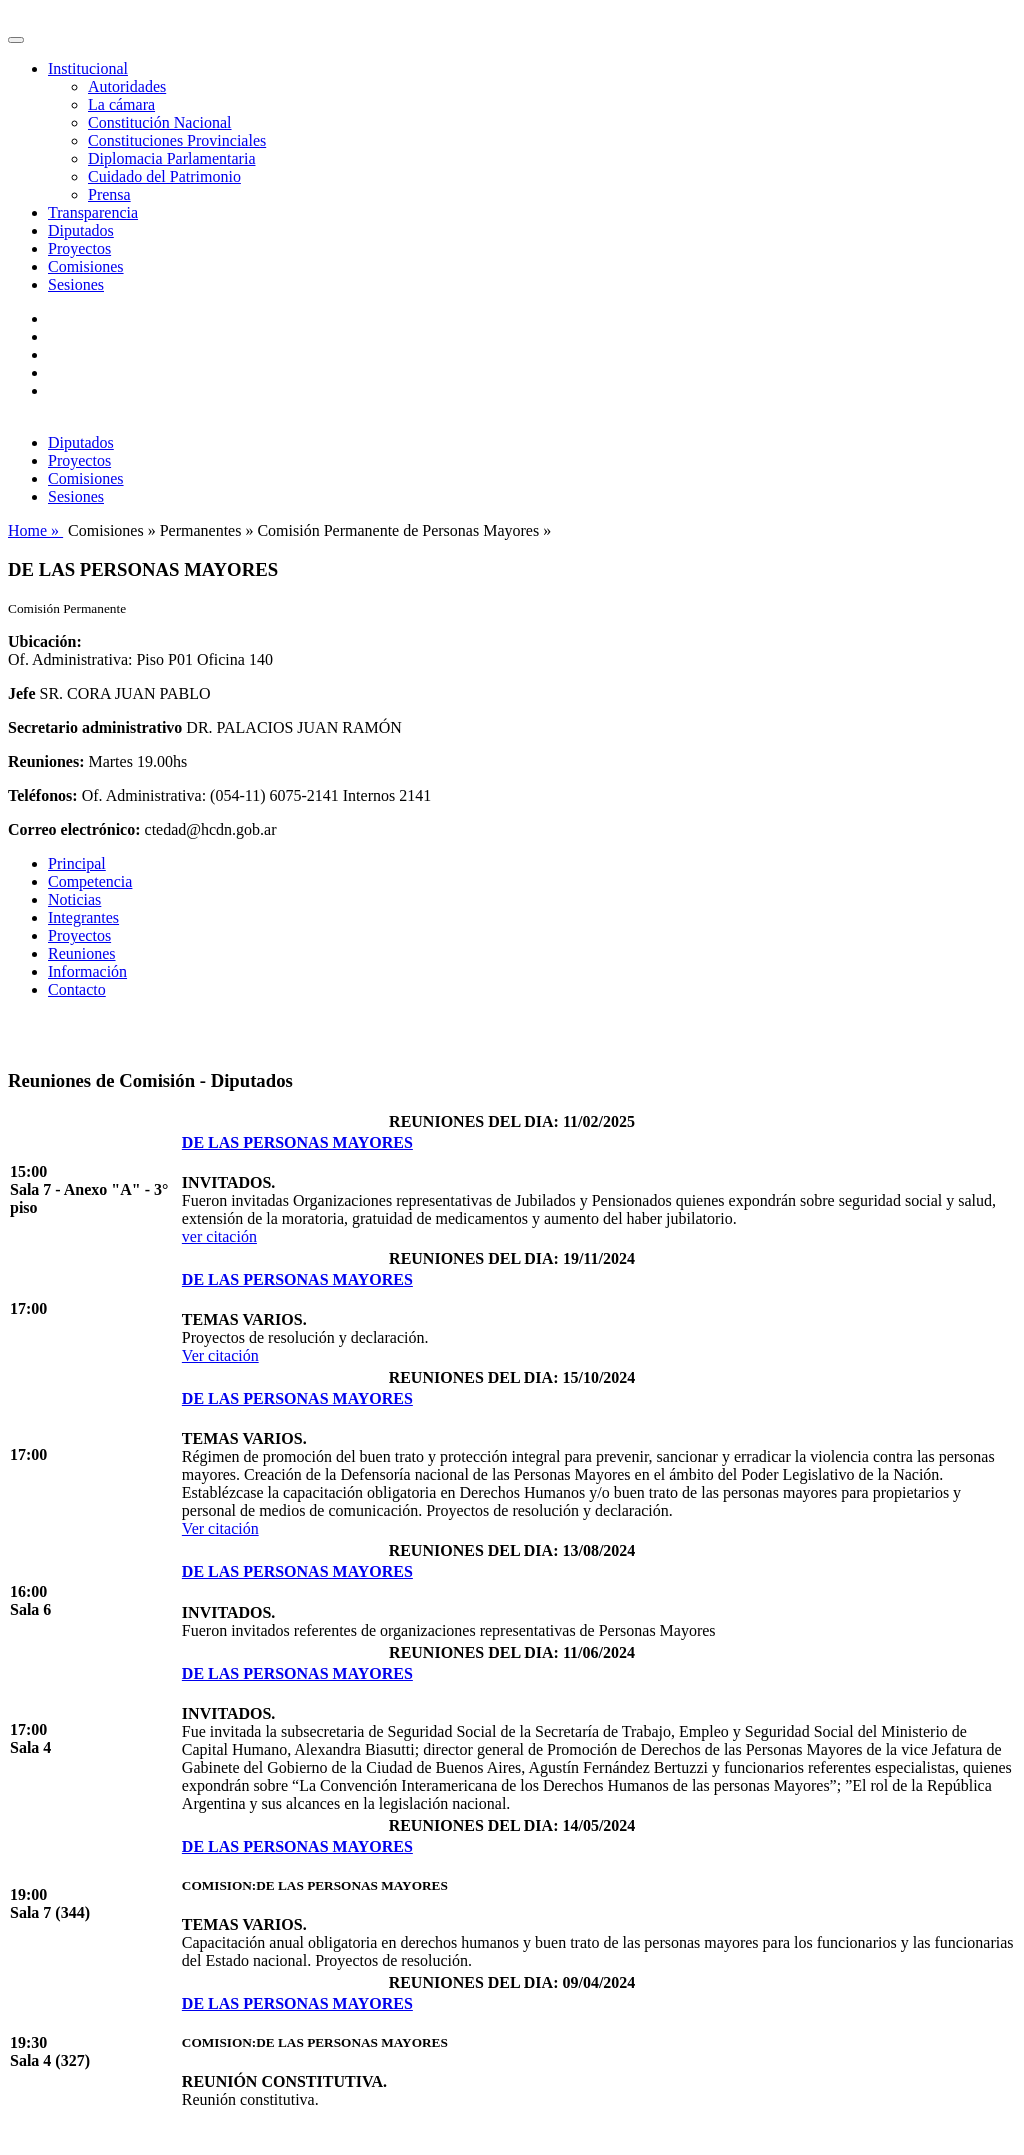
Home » (35, 530)
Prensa (109, 194)
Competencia (90, 881)
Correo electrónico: (74, 829)
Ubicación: (45, 641)
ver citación (219, 1236)
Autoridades (127, 86)
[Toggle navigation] (16, 40)
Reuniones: (46, 761)
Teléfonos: (43, 795)
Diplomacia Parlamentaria (171, 158)
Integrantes (83, 917)
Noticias (74, 899)
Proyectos (79, 248)
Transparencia (93, 212)
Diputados (81, 230)
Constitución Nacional (160, 122)
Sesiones (76, 284)
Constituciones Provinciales (177, 140)
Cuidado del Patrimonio (164, 176)
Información (87, 971)
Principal (77, 863)
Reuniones (82, 953)
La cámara (121, 104)
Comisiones (86, 266)
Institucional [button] (88, 68)
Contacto (77, 989)
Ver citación (220, 1355)
